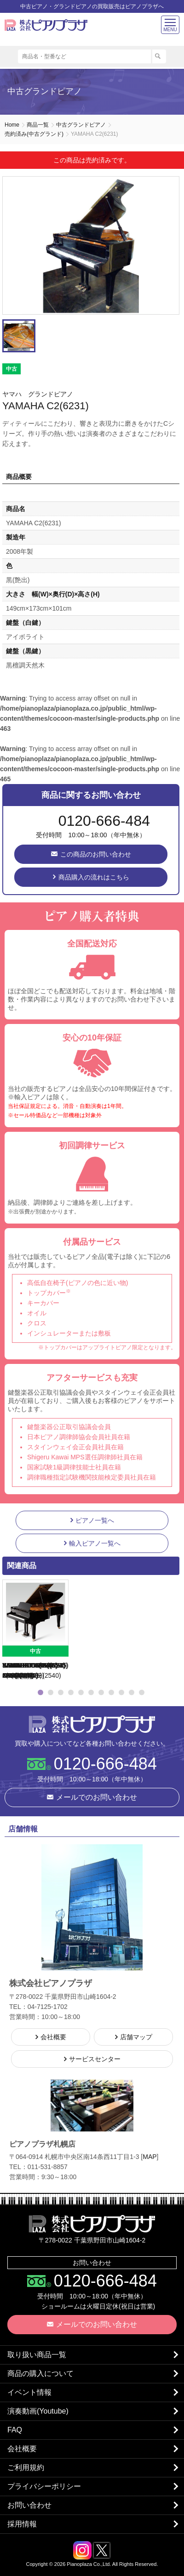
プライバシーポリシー (44, 2486)
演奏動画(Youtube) (38, 2411)
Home (12, 125)
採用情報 (22, 2524)
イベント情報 (29, 2392)
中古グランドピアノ (81, 125)
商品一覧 (38, 125)
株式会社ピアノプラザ (92, 1724)
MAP (149, 2156)
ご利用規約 (25, 2467)
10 (131, 1692)
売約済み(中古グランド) (34, 134)
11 (141, 1692)
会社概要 (22, 2449)
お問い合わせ (29, 2505)
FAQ (14, 2430)
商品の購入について (40, 2373)
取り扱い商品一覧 (36, 2355)
